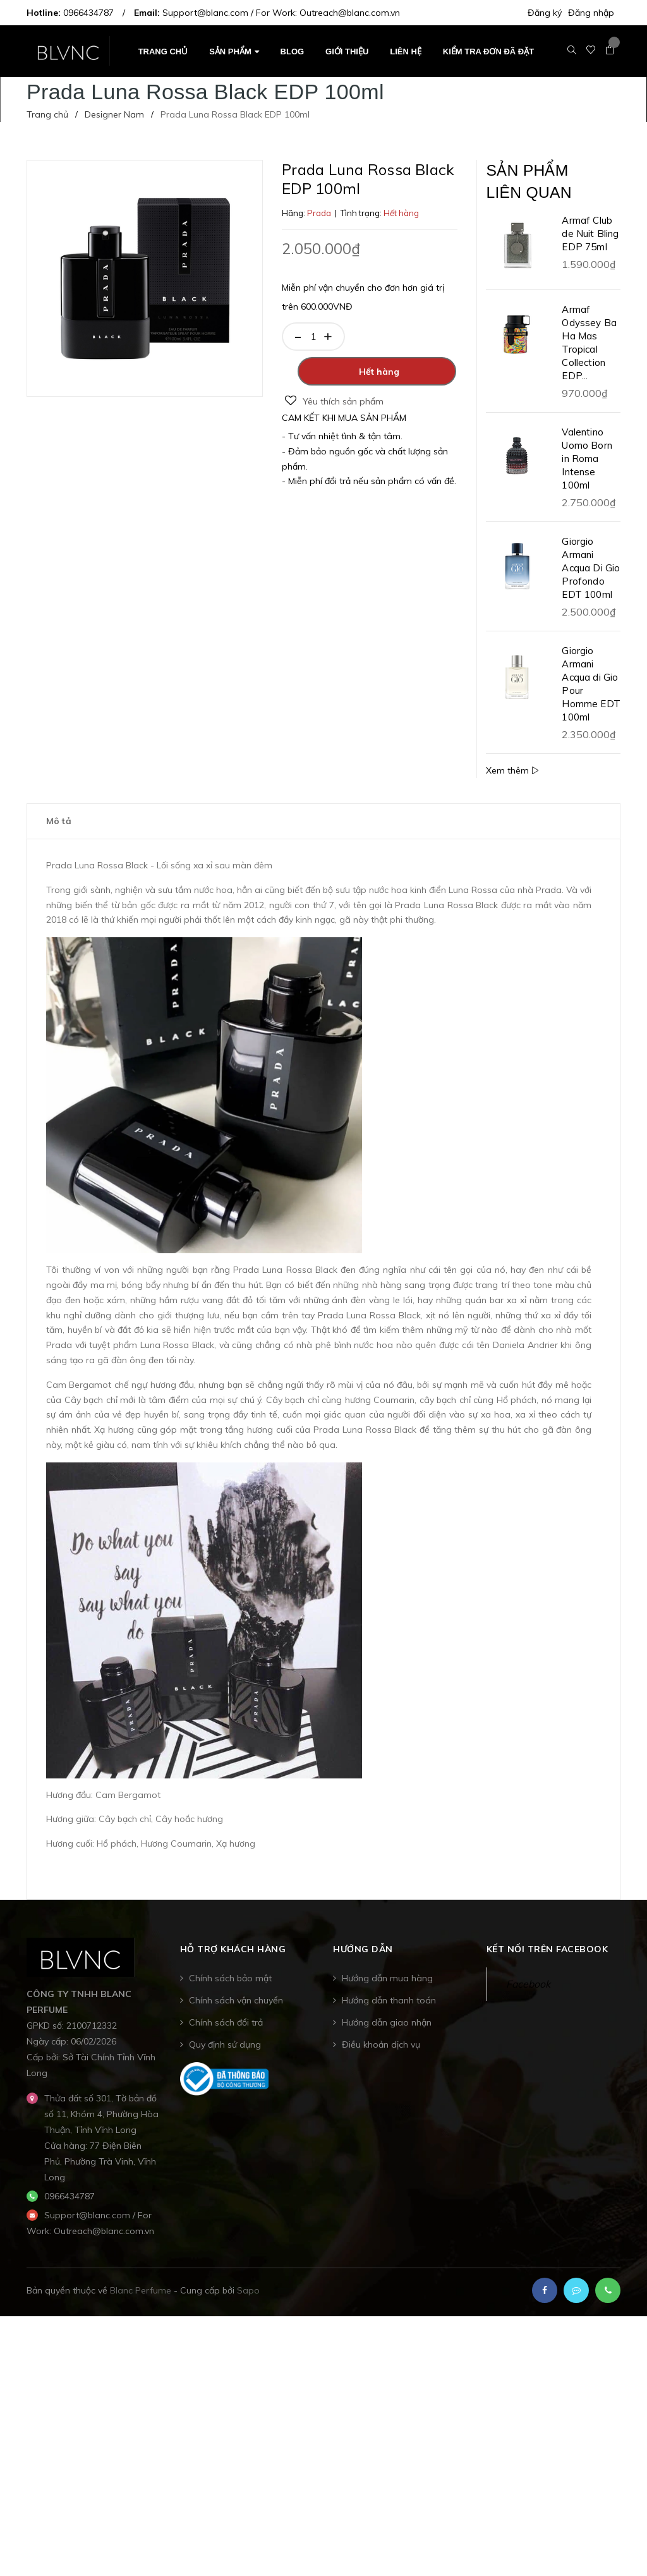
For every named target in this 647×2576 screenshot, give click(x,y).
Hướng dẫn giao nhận (387, 2033)
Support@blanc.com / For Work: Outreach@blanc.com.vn (281, 12)
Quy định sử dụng (225, 2056)
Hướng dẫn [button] (363, 1960)
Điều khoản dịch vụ (381, 2056)
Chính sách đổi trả (226, 2033)
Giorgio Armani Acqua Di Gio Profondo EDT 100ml (591, 578)
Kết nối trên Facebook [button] (547, 1960)
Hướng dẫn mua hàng (387, 1989)
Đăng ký (545, 12)
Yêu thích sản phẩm (334, 401)
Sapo (248, 2301)
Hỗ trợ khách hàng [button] (233, 1960)
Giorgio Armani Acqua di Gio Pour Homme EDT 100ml (591, 694)
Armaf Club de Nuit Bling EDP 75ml (590, 244)
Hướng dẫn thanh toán (389, 2011)
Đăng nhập (591, 12)
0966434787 (88, 12)
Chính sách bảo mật (230, 1989)
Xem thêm (512, 781)
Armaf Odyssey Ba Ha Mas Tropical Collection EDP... (589, 353)
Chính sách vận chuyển (236, 2011)
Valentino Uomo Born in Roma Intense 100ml (587, 469)
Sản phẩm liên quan (539, 187)
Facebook (528, 1995)
